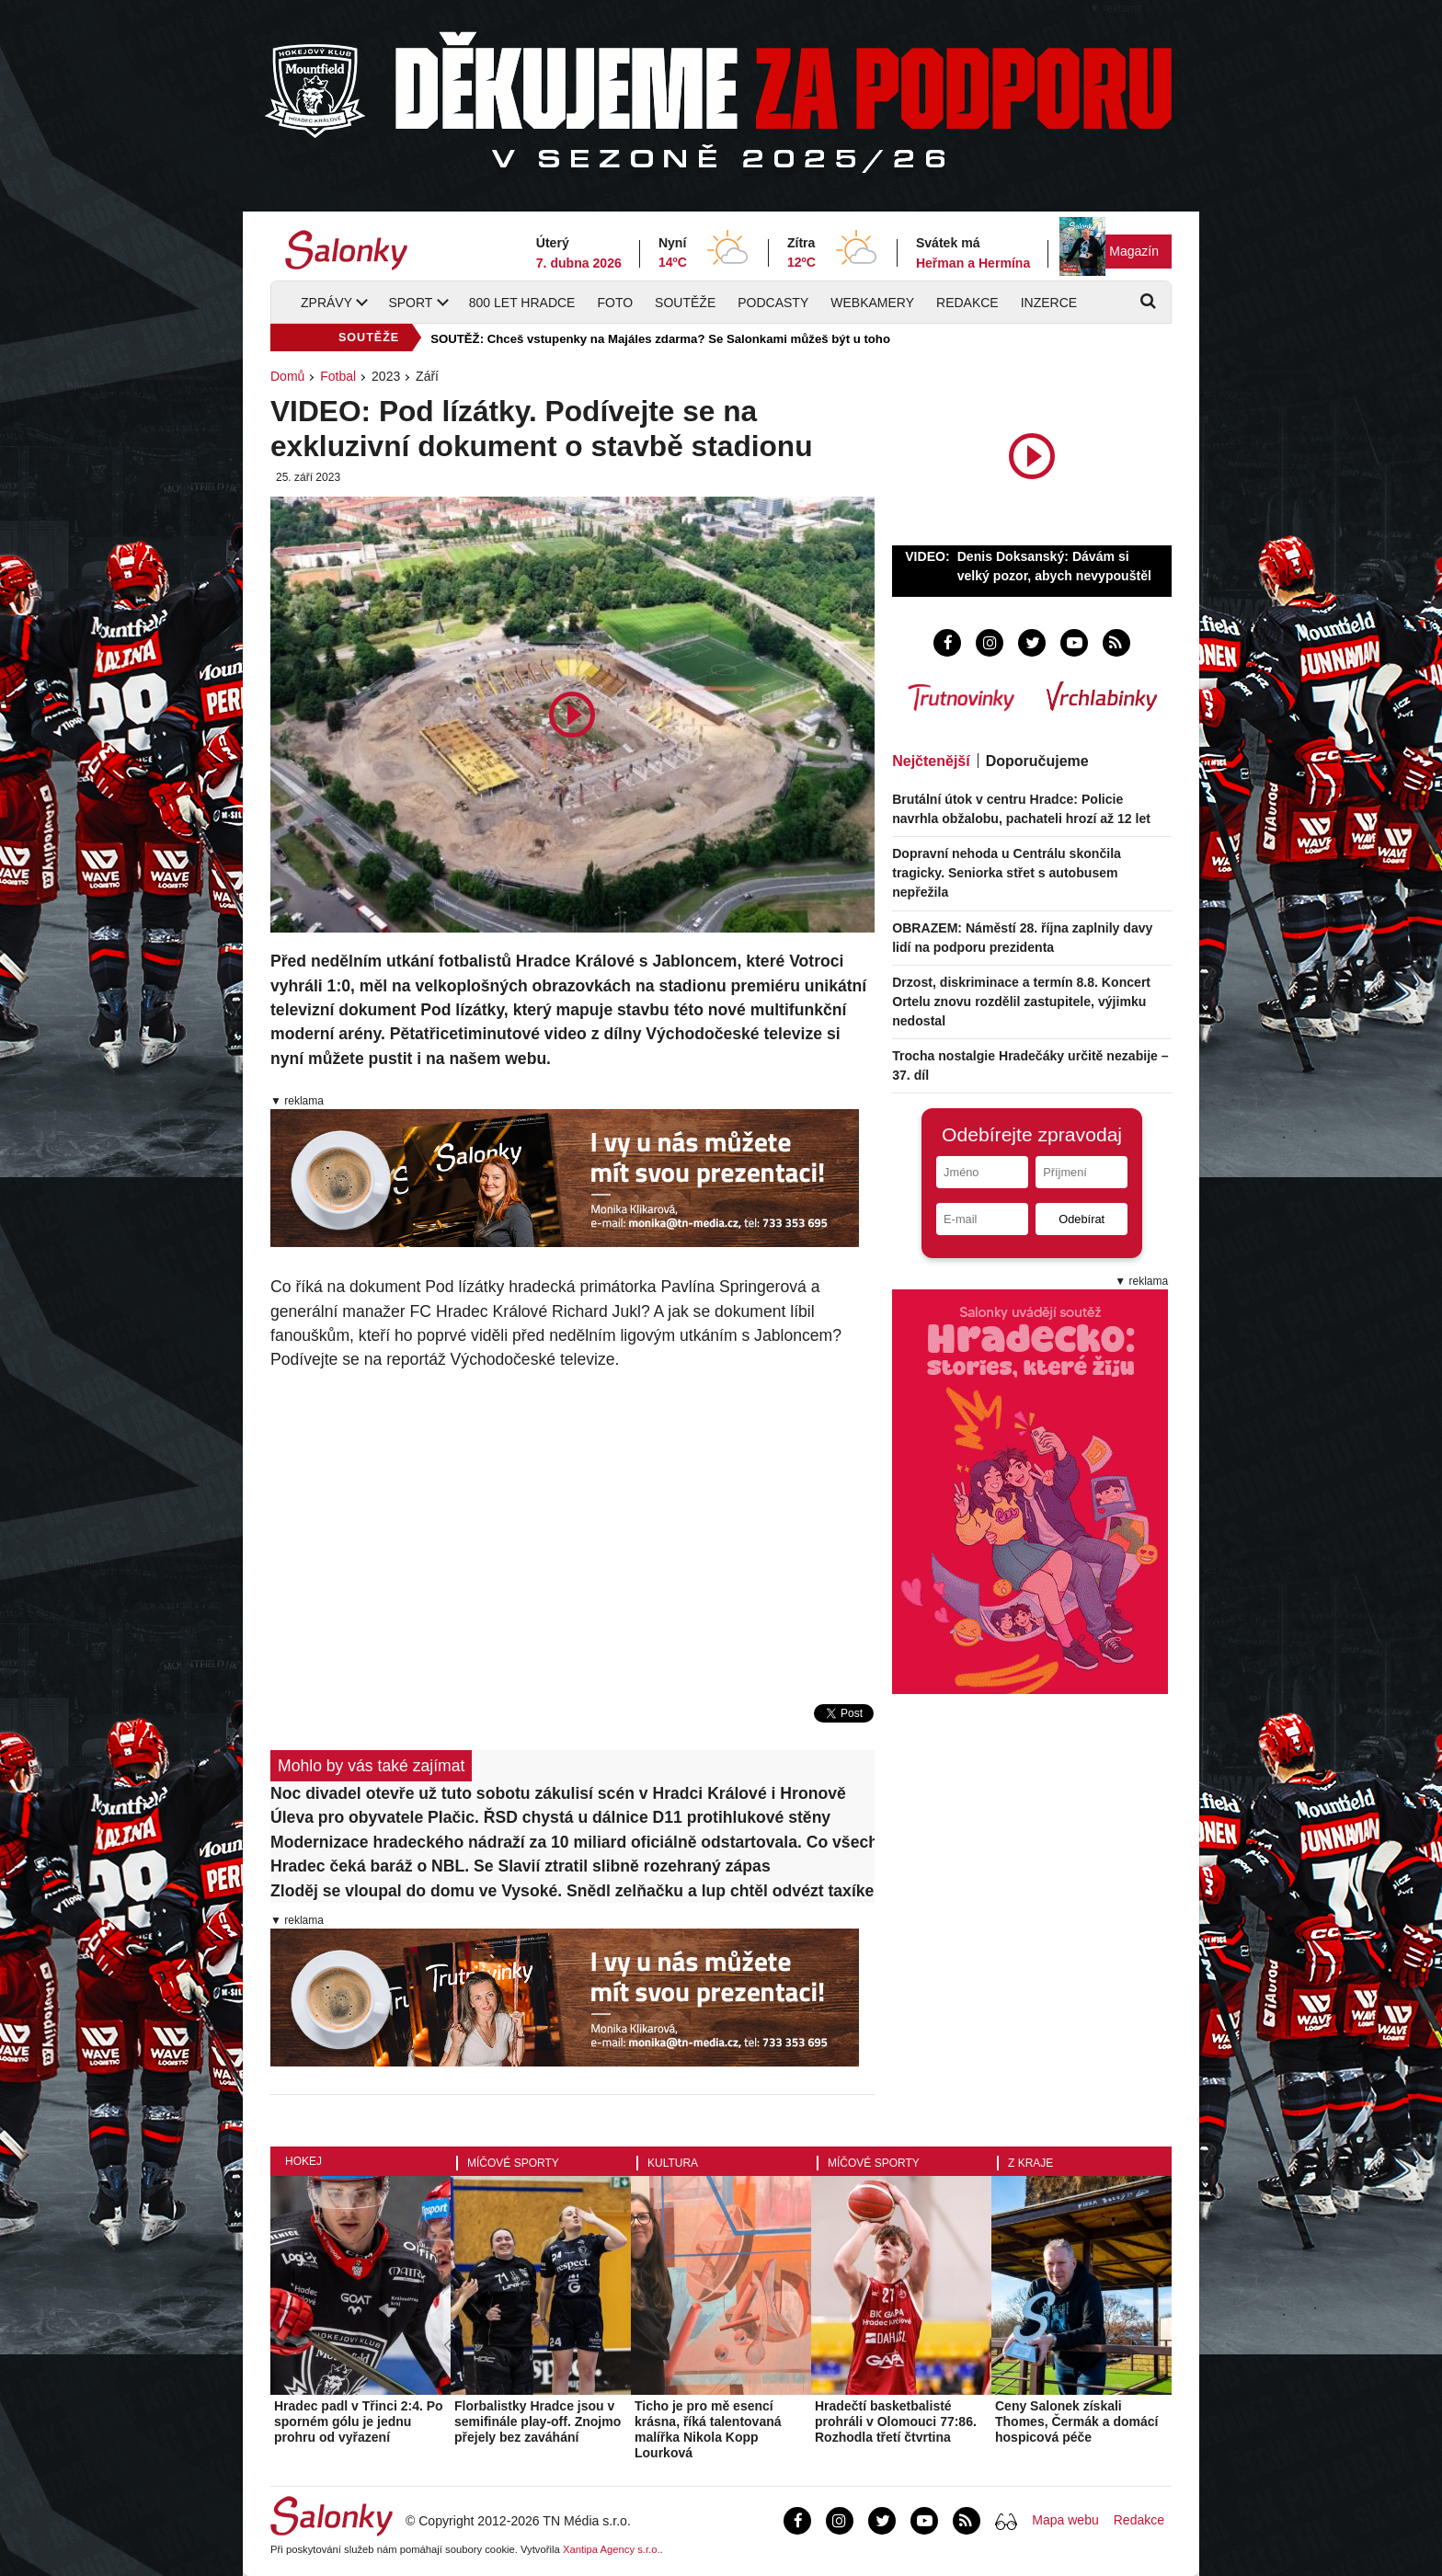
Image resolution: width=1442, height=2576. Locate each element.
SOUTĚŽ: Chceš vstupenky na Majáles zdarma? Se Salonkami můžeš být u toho (660, 339)
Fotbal (338, 376)
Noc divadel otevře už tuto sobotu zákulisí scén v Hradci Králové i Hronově (558, 1793)
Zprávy (326, 302)
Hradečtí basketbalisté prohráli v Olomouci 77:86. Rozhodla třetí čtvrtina (896, 2421)
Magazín (1134, 251)
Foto (615, 302)
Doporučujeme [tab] (1037, 761)
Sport (410, 302)
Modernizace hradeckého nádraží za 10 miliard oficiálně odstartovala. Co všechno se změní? (572, 1842)
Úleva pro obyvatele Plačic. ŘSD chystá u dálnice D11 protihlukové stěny (550, 1817)
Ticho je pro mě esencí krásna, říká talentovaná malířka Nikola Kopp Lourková (708, 2429)
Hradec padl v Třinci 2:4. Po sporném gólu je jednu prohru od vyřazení (358, 2421)
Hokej (303, 2161)
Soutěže (685, 302)
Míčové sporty (513, 2163)
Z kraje (1030, 2163)
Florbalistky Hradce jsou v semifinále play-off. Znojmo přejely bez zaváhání (537, 2421)
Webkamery (872, 302)
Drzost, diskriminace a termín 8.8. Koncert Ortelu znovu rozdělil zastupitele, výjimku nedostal (1021, 1001)
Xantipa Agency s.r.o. (611, 2549)
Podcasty (773, 302)
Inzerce (1049, 302)
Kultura (672, 2163)
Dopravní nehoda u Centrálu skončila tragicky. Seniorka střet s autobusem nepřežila (1006, 872)
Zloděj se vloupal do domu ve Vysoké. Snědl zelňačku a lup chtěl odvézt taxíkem (572, 1891)
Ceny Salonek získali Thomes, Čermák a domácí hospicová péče (1076, 2421)
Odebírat (1081, 1219)
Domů (287, 376)
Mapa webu (1065, 2520)
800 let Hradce (522, 302)
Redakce (967, 302)
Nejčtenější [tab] (930, 761)
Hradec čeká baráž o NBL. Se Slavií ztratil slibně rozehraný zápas (520, 1866)
